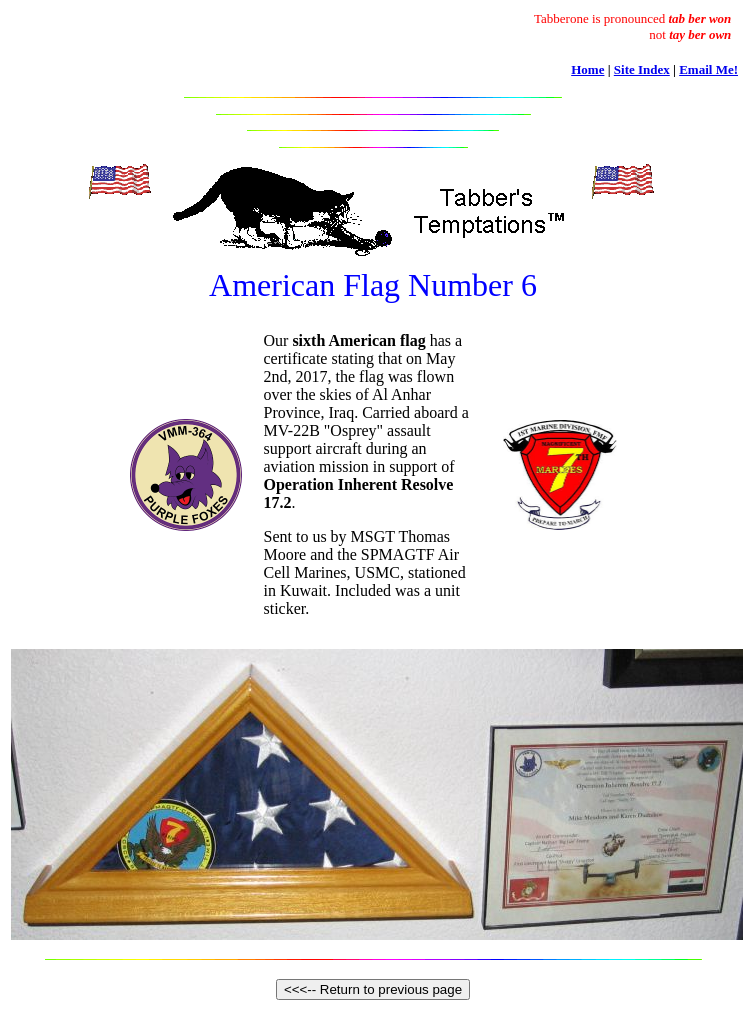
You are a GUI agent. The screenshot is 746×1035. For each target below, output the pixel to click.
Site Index (642, 69)
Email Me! (708, 69)
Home (587, 69)
